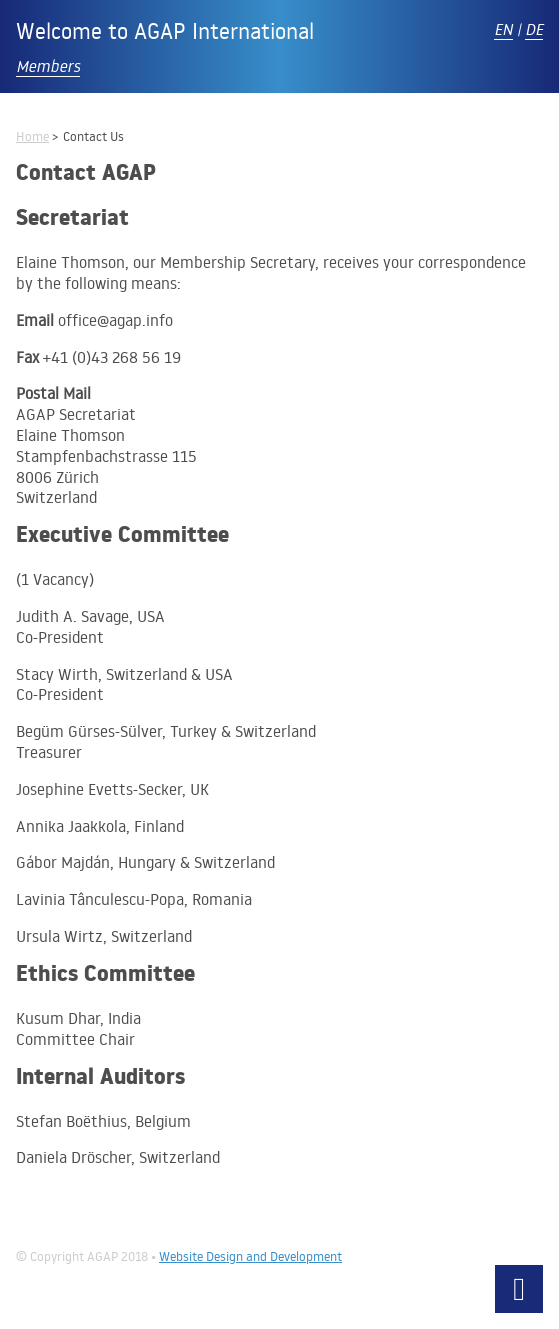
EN (503, 29)
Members (48, 66)
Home (32, 136)
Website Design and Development (250, 1256)
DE (534, 29)
